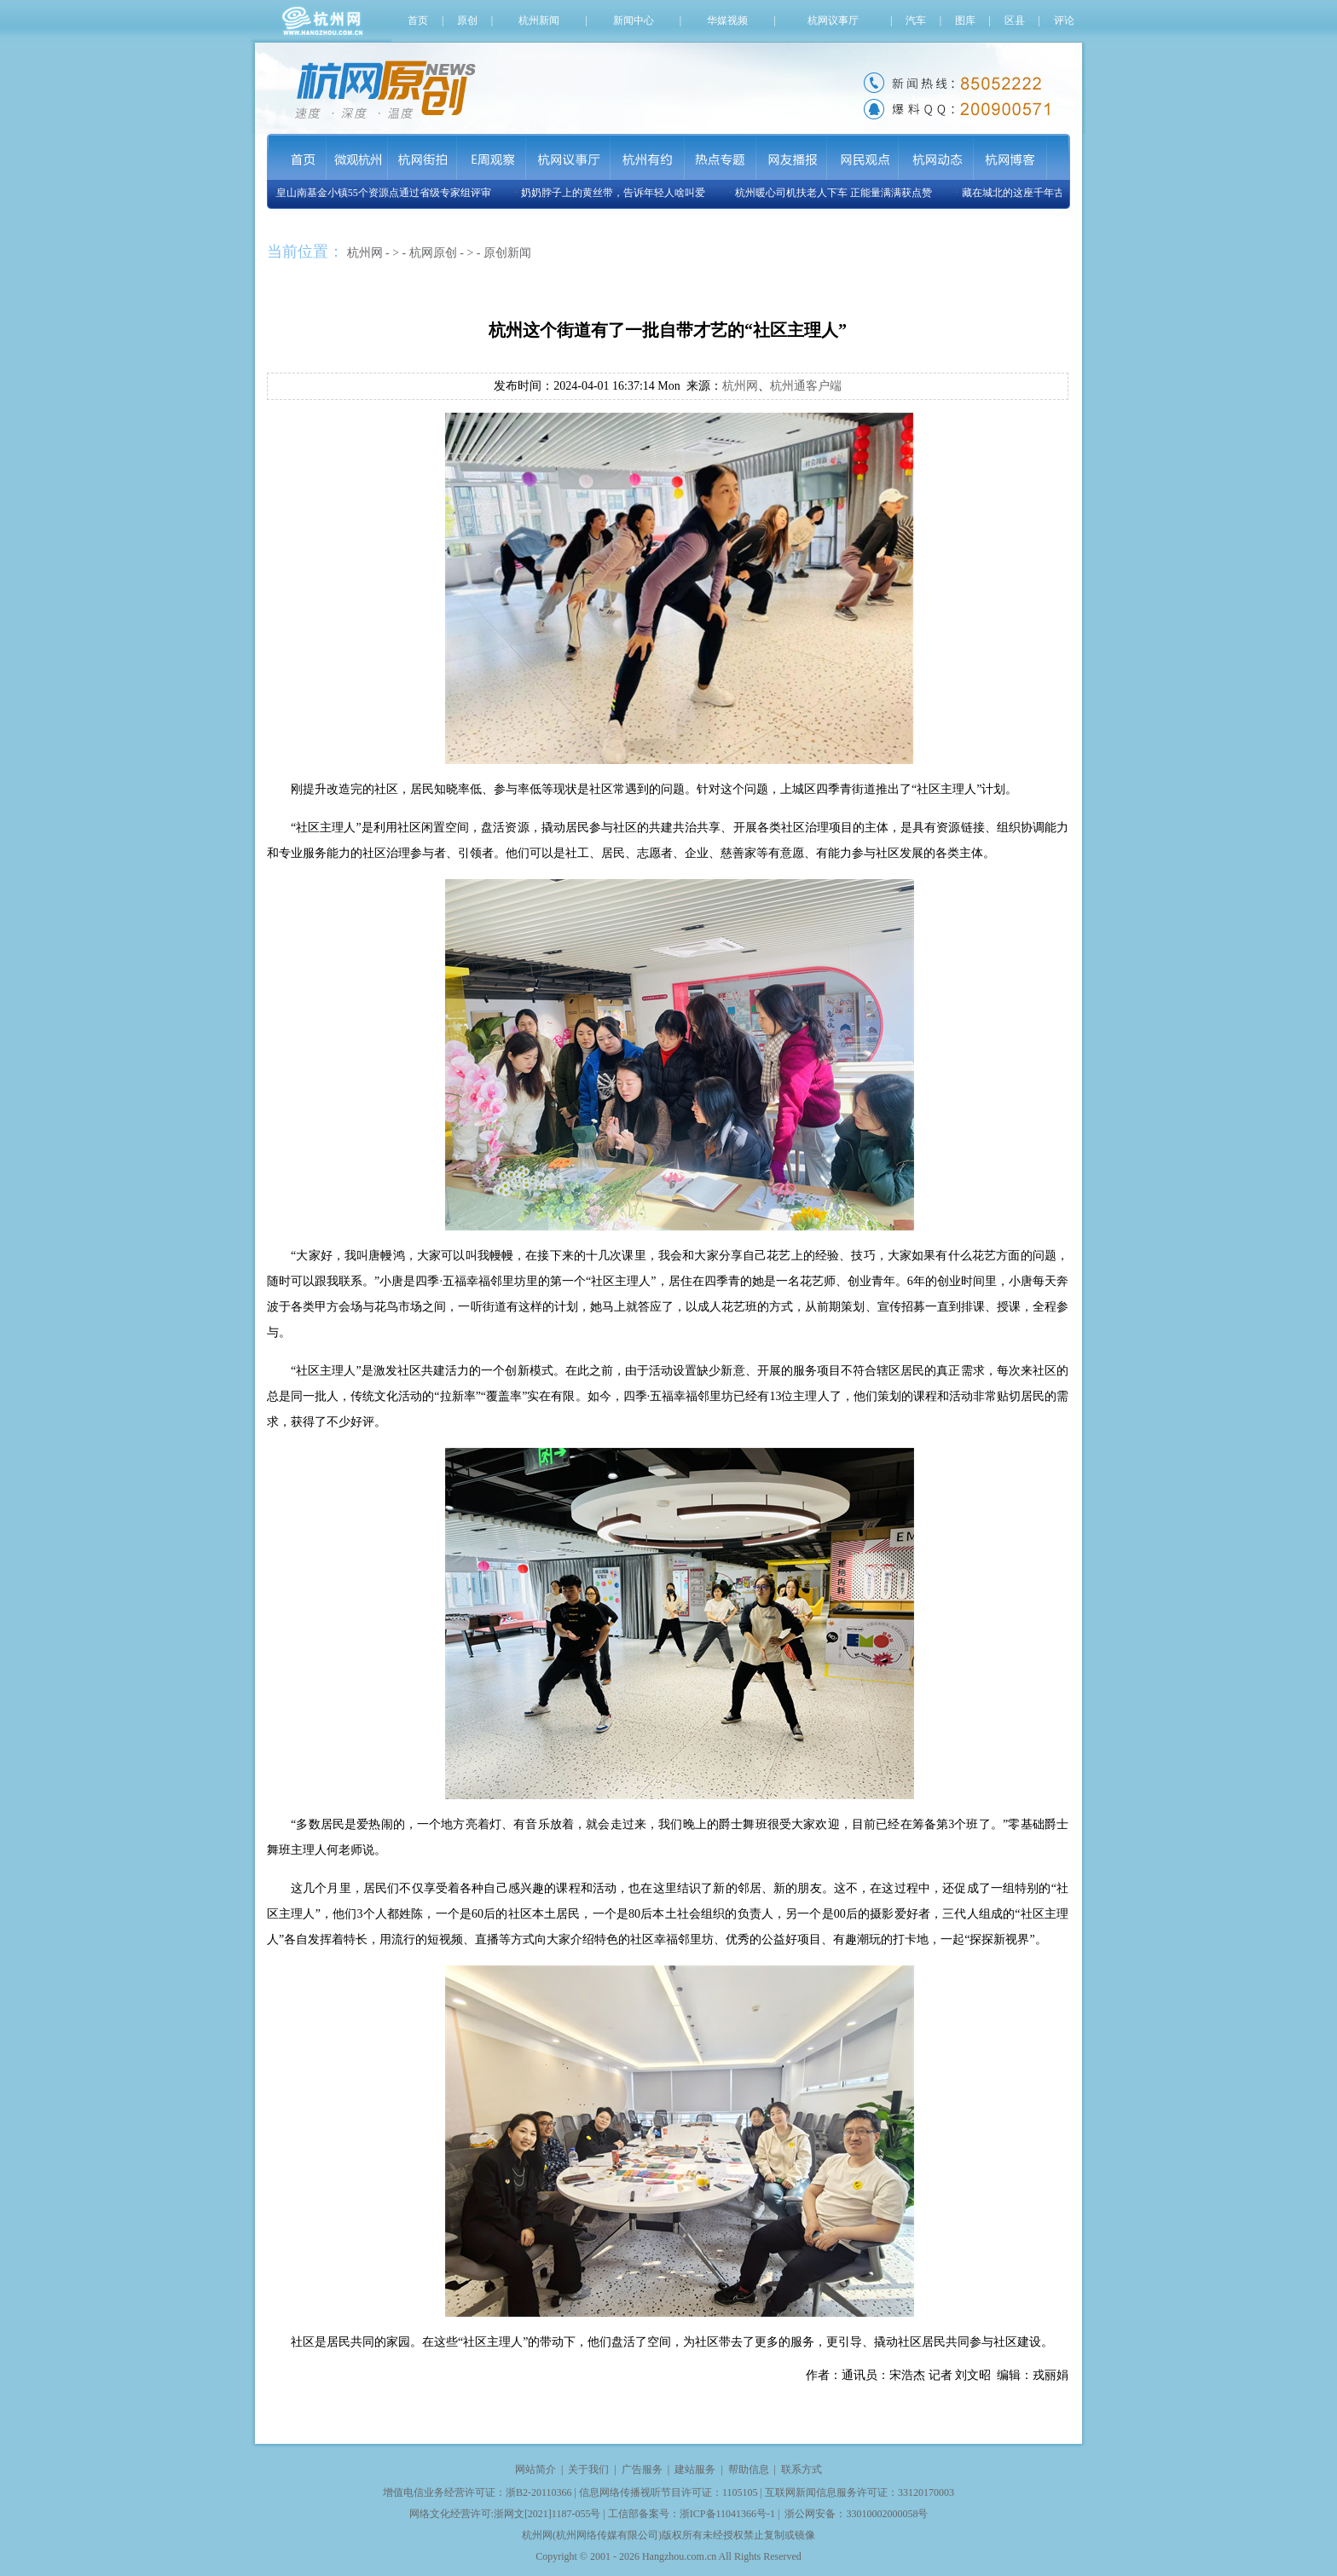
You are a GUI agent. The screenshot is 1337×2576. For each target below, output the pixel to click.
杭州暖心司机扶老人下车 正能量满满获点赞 (836, 193)
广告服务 (642, 2469)
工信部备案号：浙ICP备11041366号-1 (691, 2514)
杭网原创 (433, 252)
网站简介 (535, 2469)
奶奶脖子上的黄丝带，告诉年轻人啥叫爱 (616, 193)
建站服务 (694, 2469)
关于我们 (588, 2469)
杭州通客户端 (806, 385)
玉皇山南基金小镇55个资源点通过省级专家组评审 (382, 193)
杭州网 (365, 252)
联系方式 (801, 2469)
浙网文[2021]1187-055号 (547, 2514)
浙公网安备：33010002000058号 (856, 2514)
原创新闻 (507, 252)
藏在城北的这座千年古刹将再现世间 (1047, 193)
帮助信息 (748, 2469)
